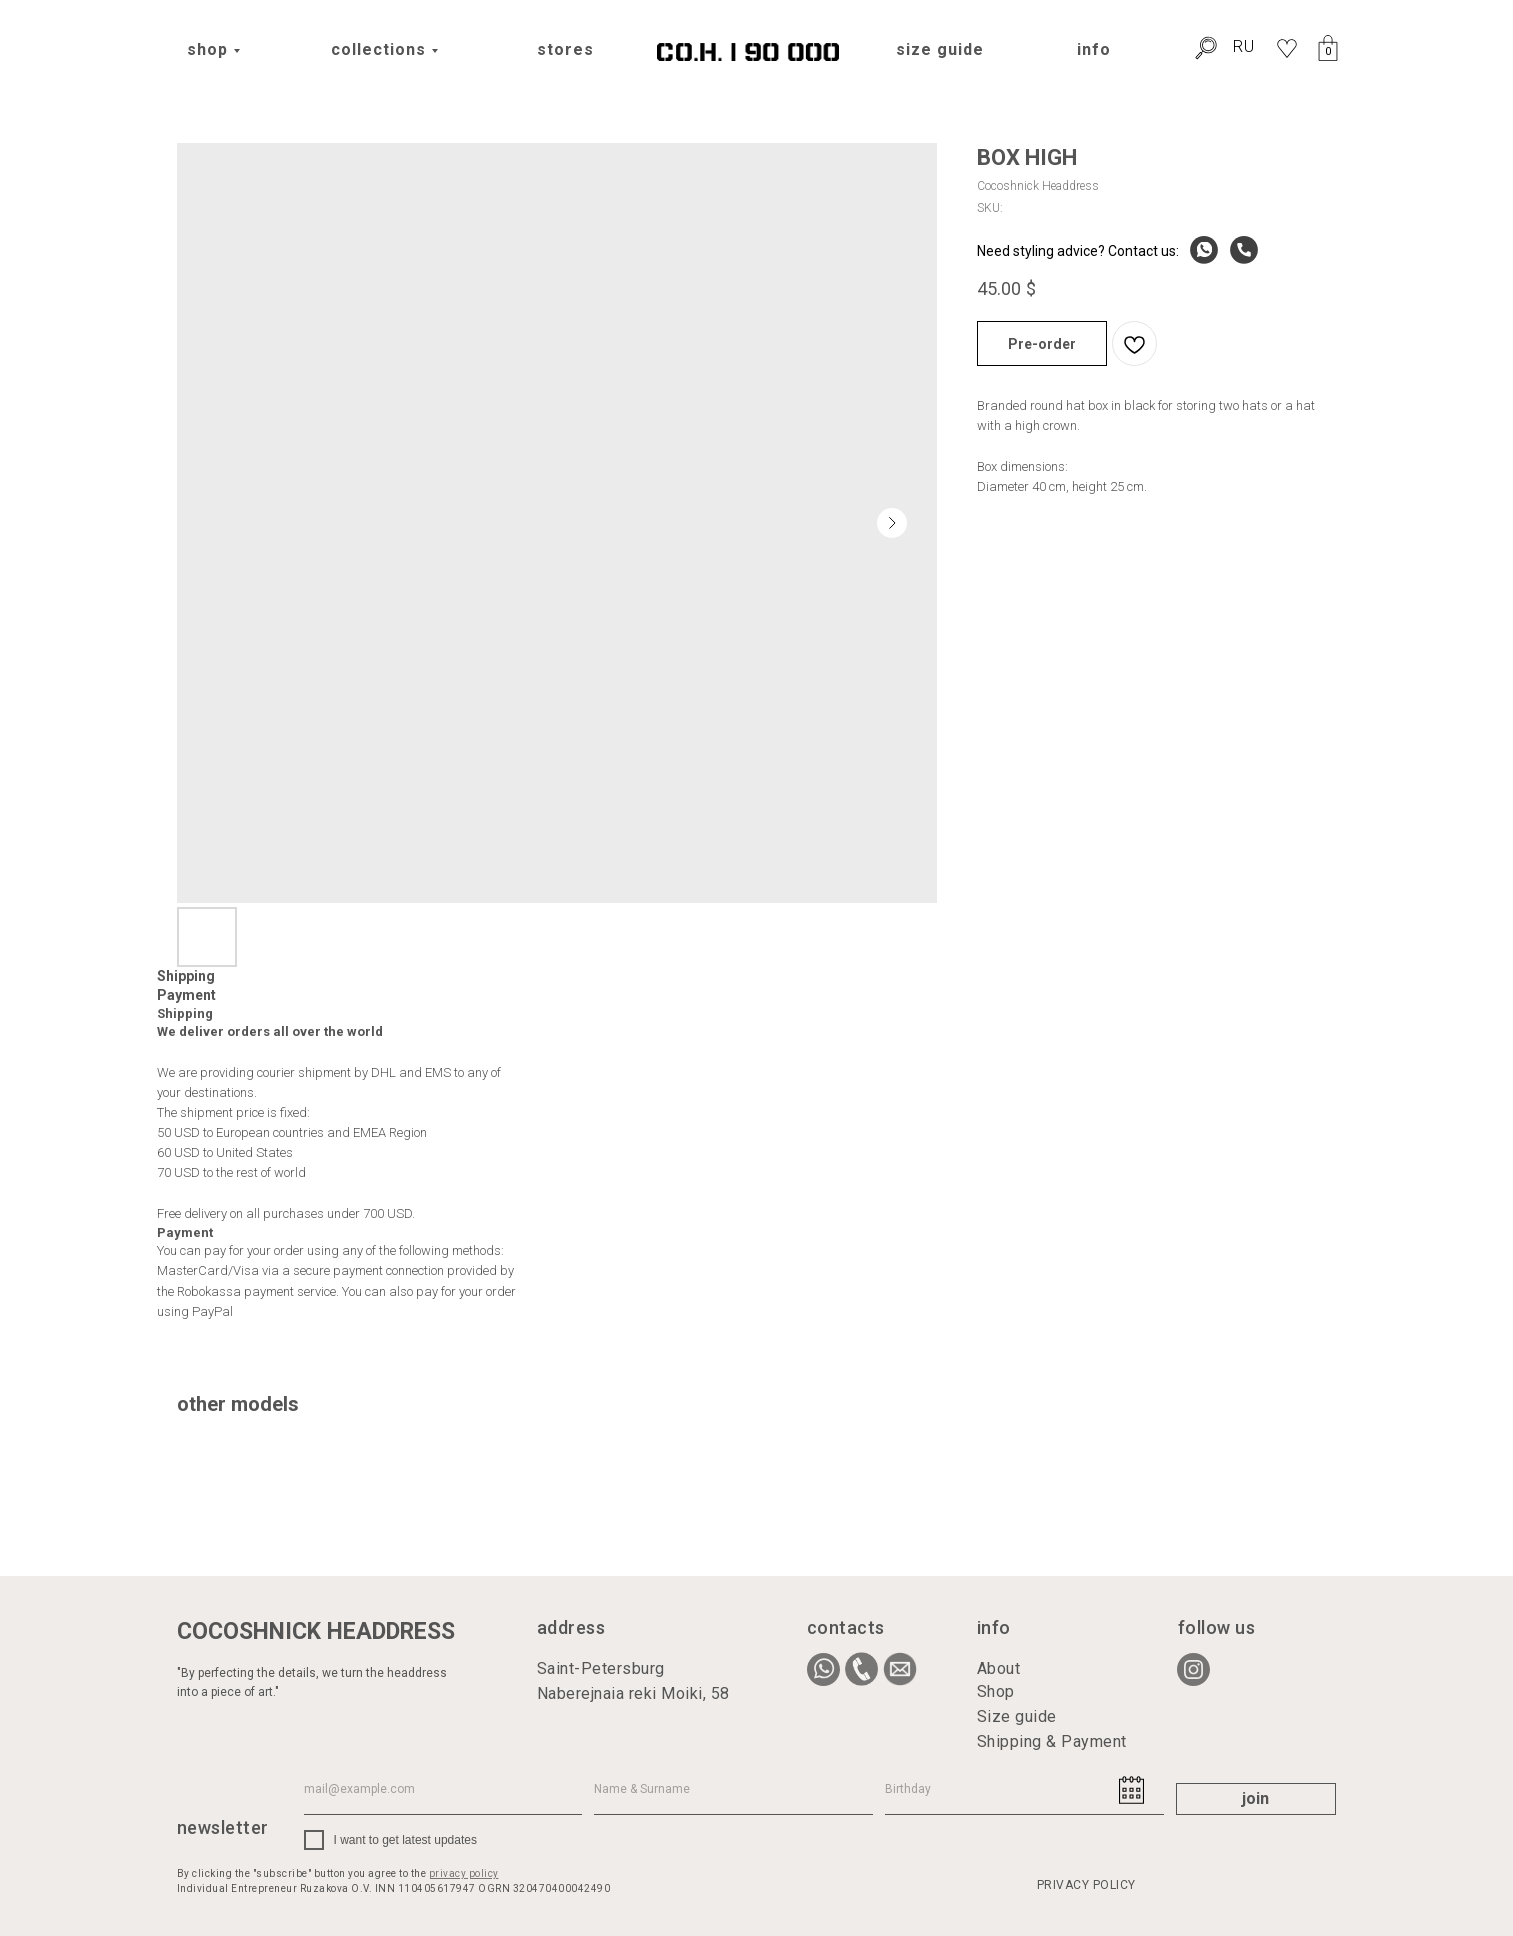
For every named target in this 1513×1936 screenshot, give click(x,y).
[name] (733, 1790)
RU (1244, 46)
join (1255, 1798)
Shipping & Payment (1052, 1741)
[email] (443, 1790)
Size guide (1017, 1716)
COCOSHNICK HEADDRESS (316, 1631)
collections (378, 49)
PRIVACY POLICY (1086, 1885)
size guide (940, 49)
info (1094, 49)
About (999, 1668)
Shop (996, 1691)
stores (565, 49)
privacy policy (464, 1873)
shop (207, 49)
